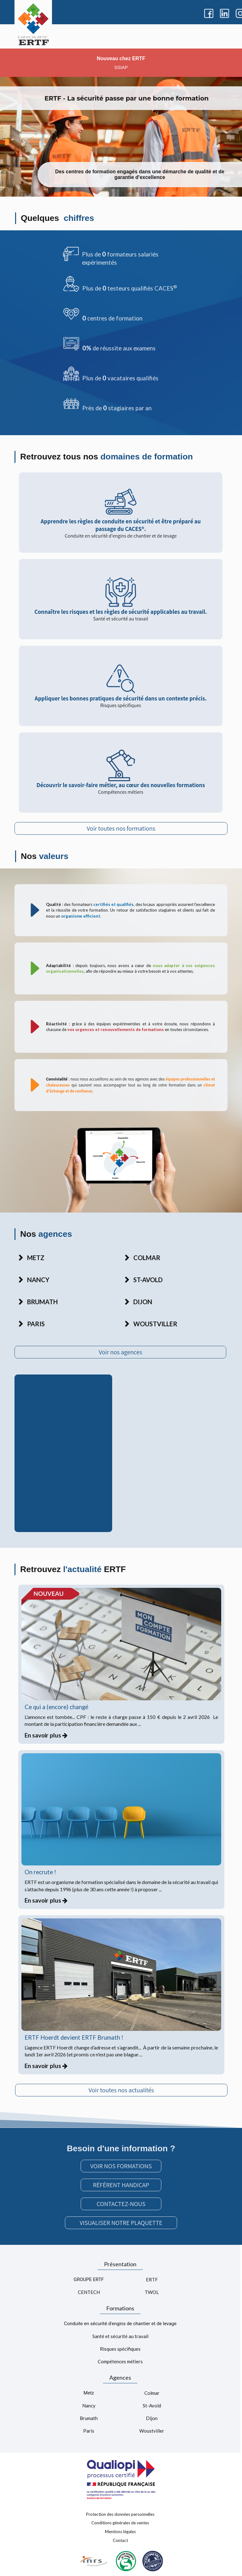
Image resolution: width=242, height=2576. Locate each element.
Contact (120, 2540)
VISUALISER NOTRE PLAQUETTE (121, 2223)
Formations (120, 2308)
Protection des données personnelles (120, 2513)
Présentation (120, 2264)
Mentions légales (120, 2531)
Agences (120, 2377)
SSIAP (121, 67)
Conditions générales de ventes (120, 2522)
